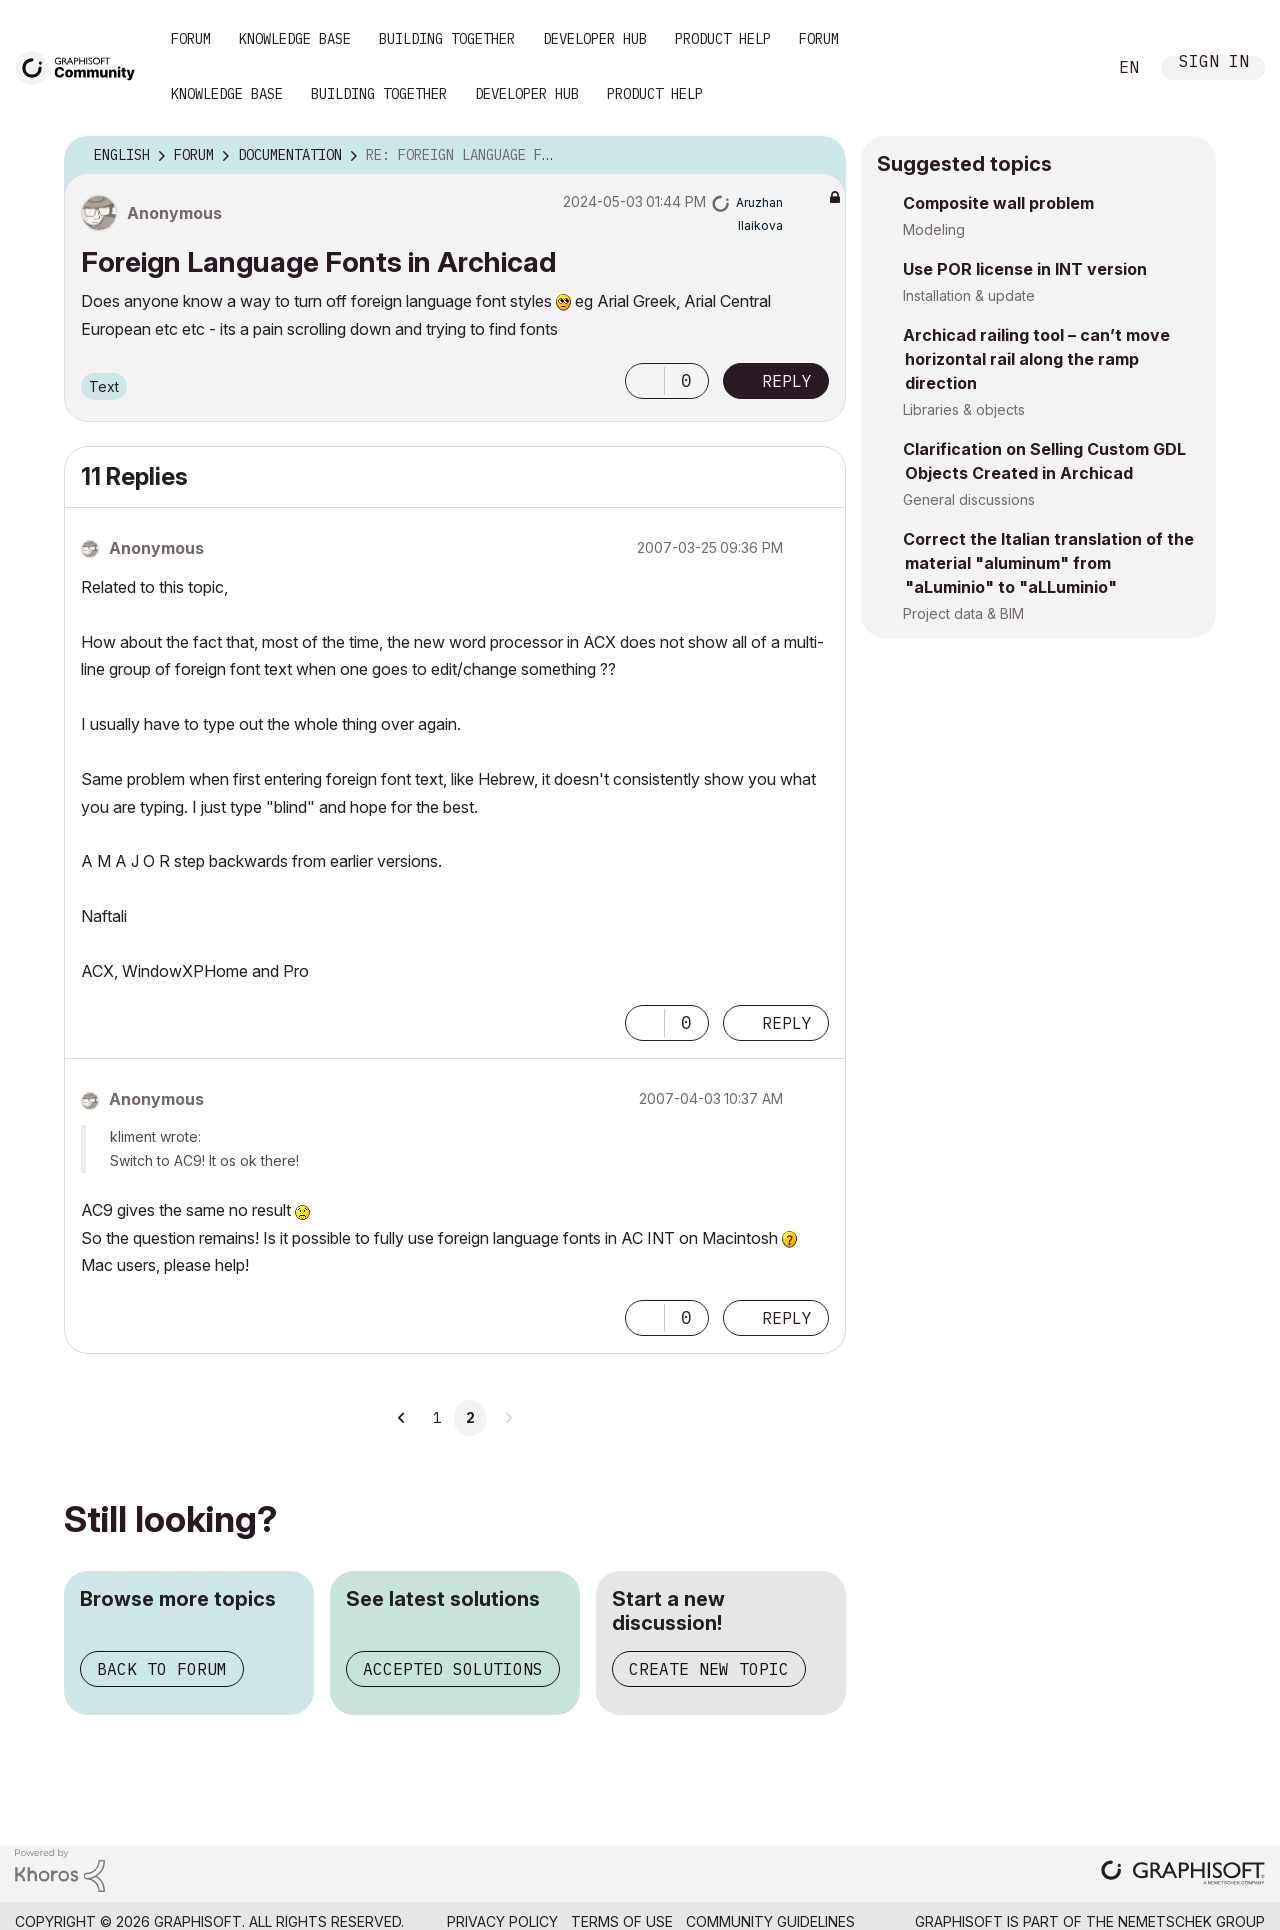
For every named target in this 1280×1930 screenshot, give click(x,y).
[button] (645, 381)
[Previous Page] (402, 1418)
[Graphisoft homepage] (1183, 1874)
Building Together (447, 39)
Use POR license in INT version (1025, 269)
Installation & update (969, 295)
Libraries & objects (964, 409)
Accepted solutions (453, 1669)
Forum (191, 39)
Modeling (934, 229)
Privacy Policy (502, 1921)
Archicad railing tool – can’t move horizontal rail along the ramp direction (1036, 359)
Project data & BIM (963, 613)
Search (1069, 68)
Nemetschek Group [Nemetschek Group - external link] (1191, 1921)
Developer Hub (595, 39)
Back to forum (162, 1669)
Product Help (723, 39)
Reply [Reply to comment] (787, 1023)
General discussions (969, 499)
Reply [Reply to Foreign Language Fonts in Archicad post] (787, 381)
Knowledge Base (295, 39)
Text (104, 386)
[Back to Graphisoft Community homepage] (82, 66)
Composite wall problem (998, 203)
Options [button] (818, 156)
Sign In (1214, 63)
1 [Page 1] (437, 1418)
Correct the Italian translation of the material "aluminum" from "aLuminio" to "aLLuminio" (1048, 563)
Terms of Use (622, 1921)
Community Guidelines (770, 1921)
